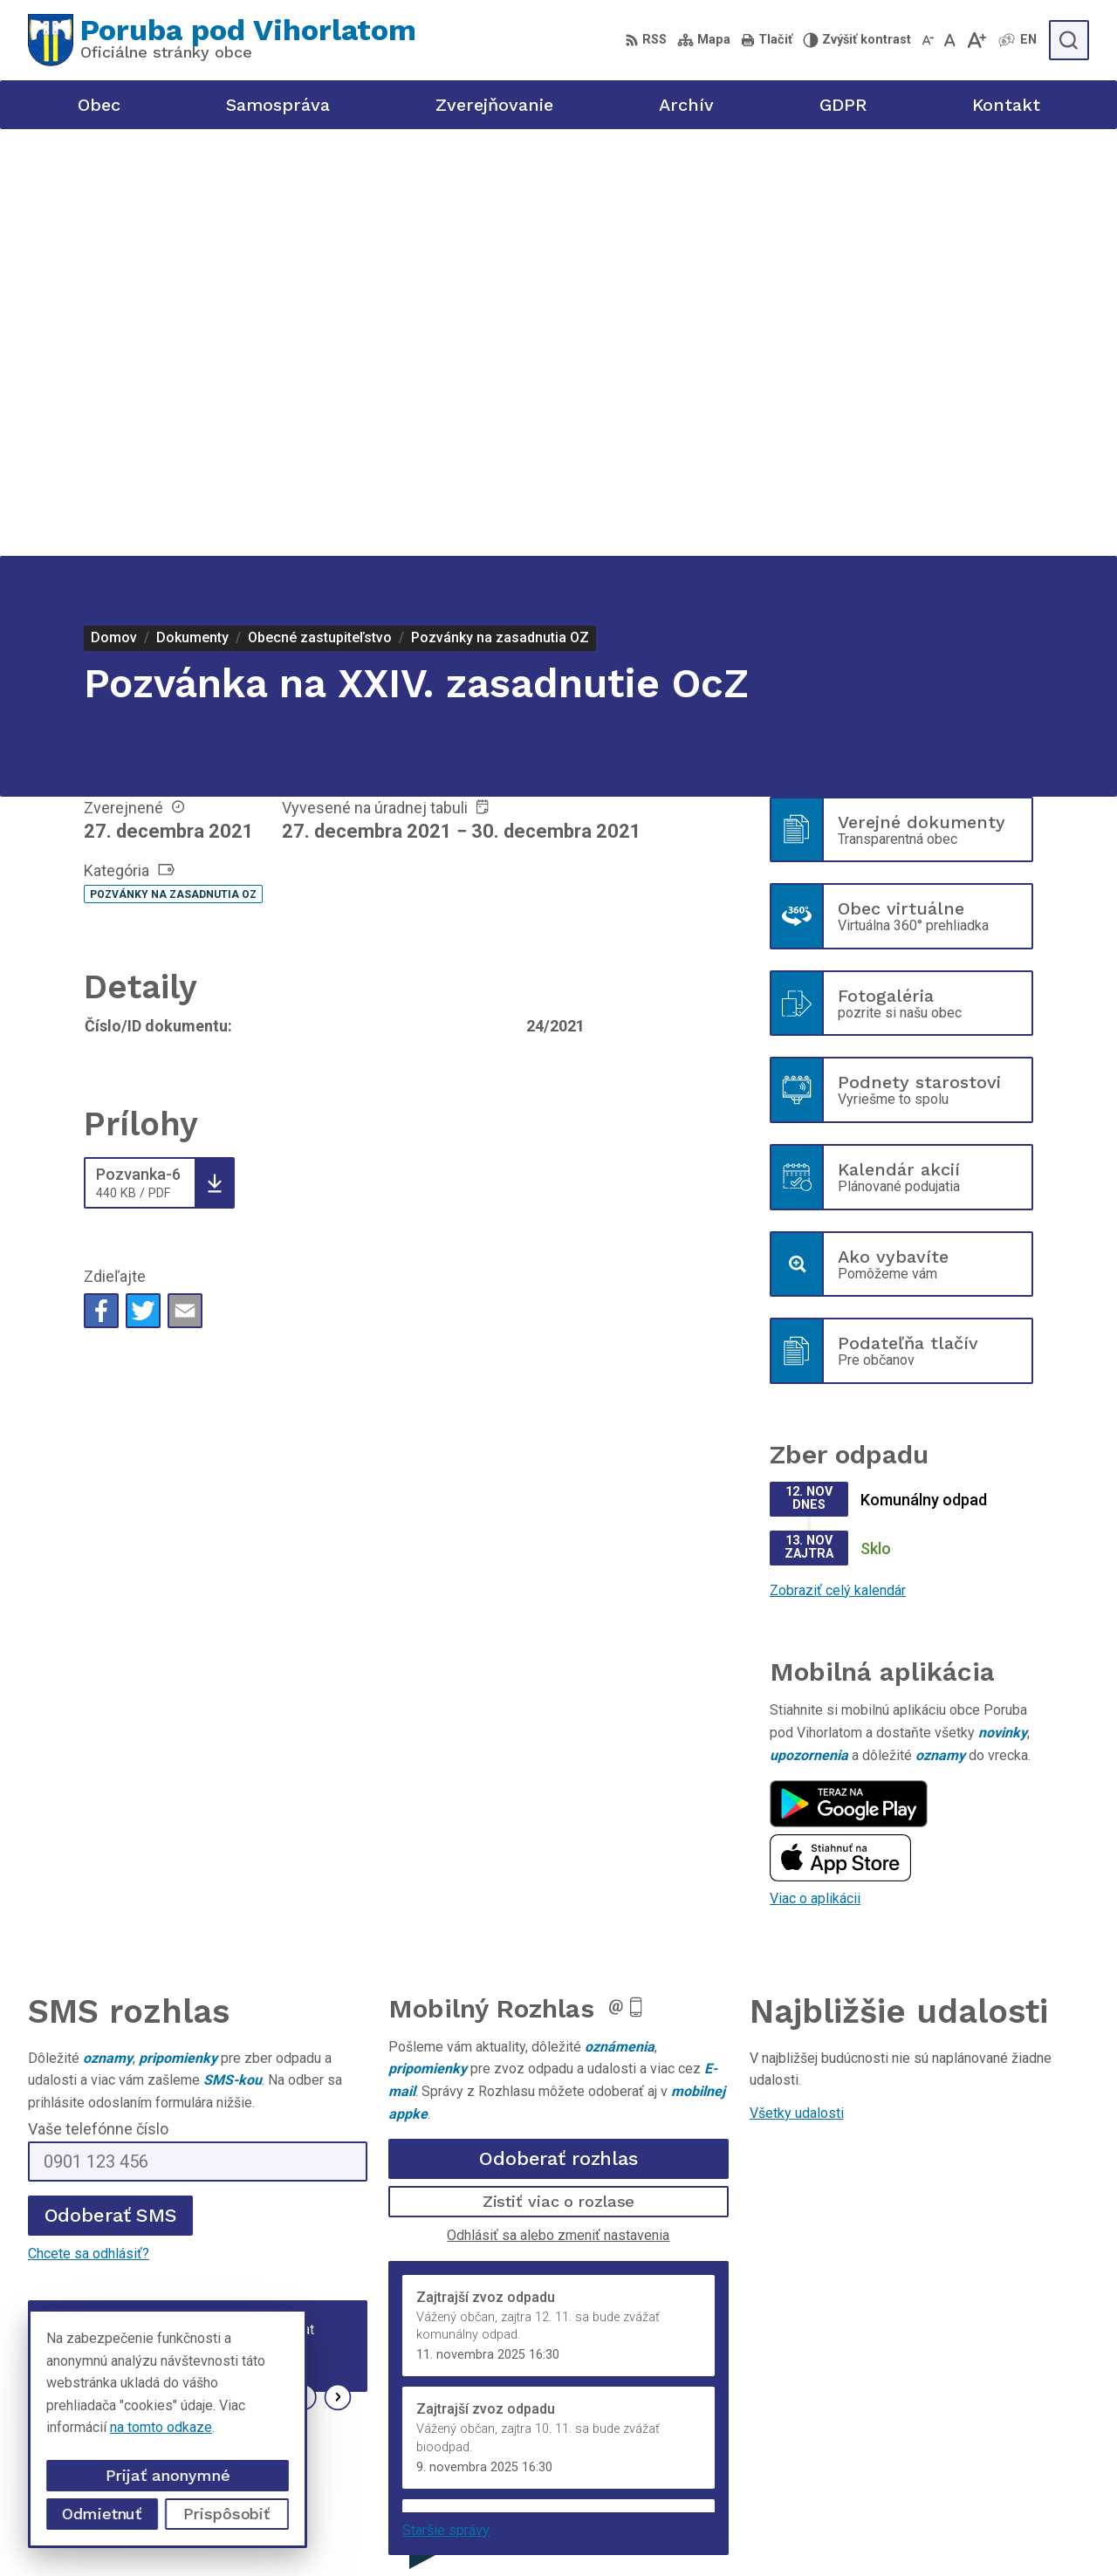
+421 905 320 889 (932, 2430)
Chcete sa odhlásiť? (88, 1827)
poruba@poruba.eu (933, 2450)
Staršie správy (446, 2103)
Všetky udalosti (797, 1686)
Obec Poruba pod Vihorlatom (779, 2529)
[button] (303, 1970)
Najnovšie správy (132, 1976)
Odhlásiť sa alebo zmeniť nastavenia (558, 1808)
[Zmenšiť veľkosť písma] (927, 40)
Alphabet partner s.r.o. (509, 2529)
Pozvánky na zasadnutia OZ (173, 468)
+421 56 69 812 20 (934, 2410)
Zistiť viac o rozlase (559, 1774)
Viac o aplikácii (815, 1471)
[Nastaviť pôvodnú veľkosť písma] (950, 40)
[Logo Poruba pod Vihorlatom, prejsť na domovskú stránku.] (222, 40)
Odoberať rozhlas (558, 1732)
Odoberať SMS (111, 1788)
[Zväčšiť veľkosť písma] (976, 40)
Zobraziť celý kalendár (838, 1163)
